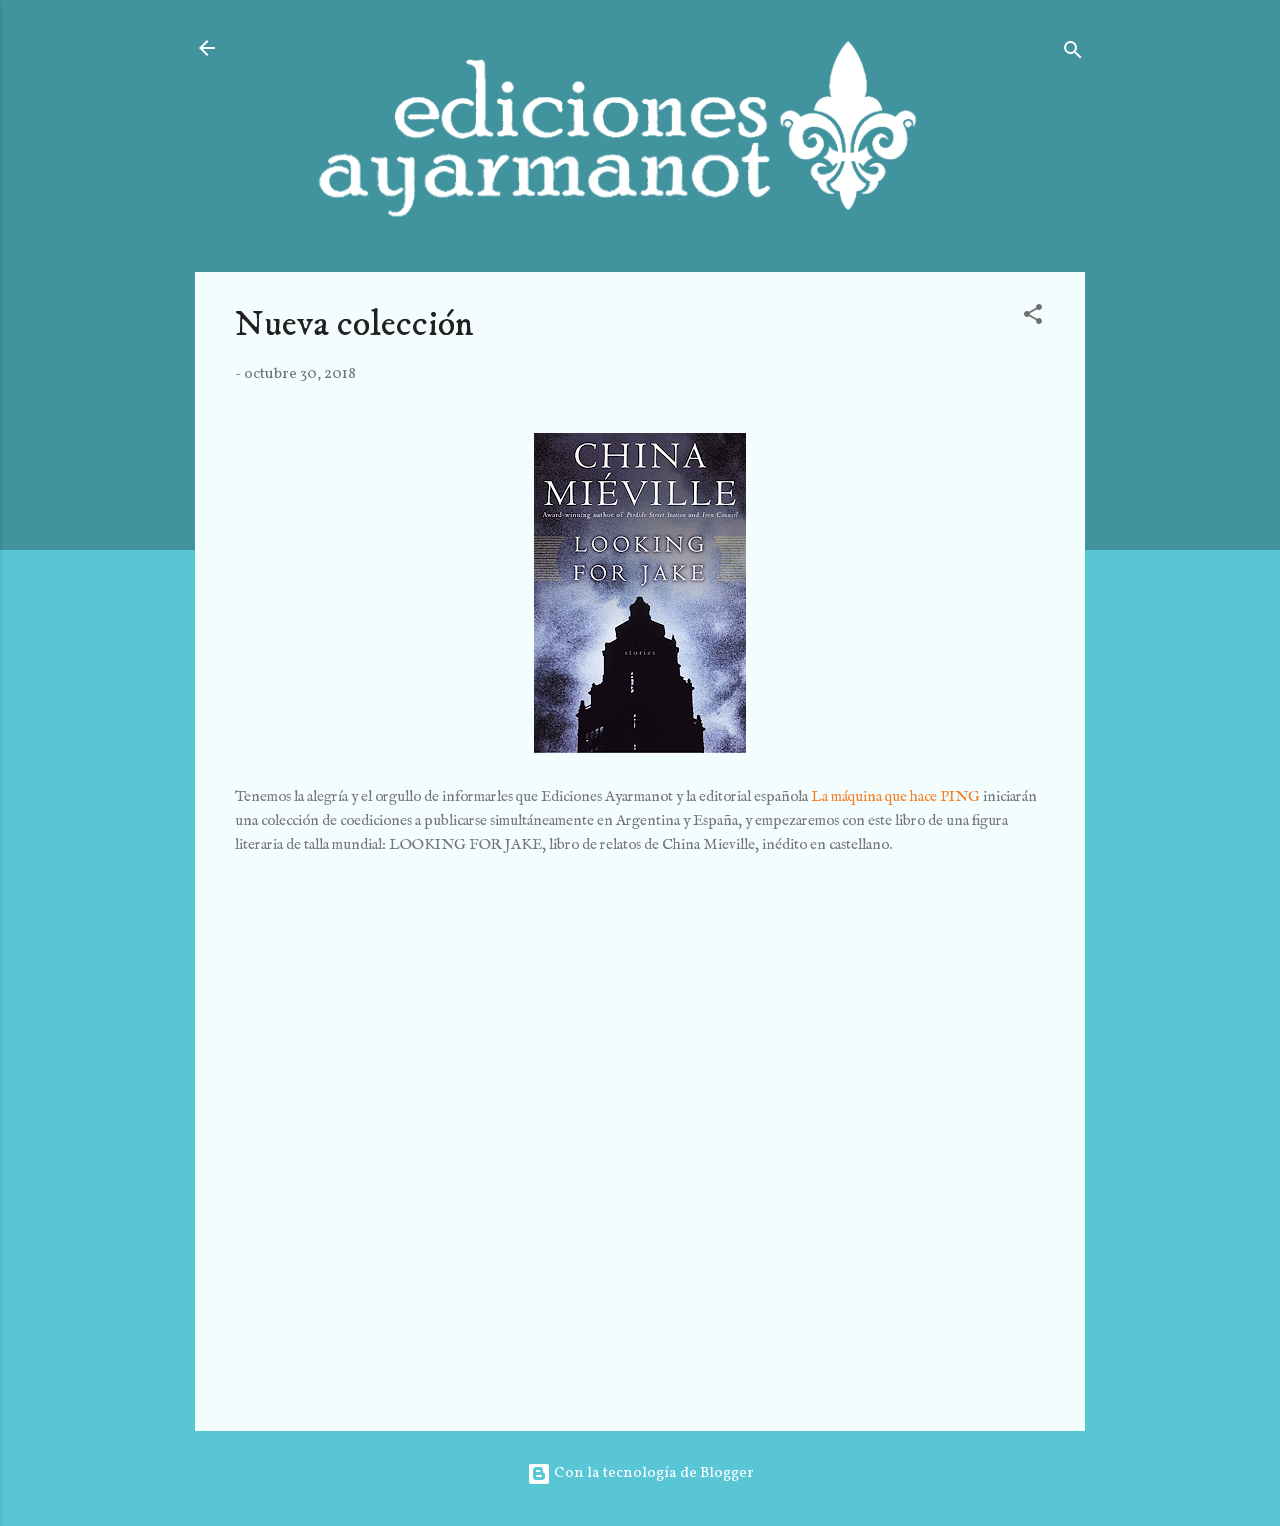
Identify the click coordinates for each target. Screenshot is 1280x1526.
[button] (1033, 318)
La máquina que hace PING (895, 796)
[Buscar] (1073, 54)
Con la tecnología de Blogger (640, 1473)
